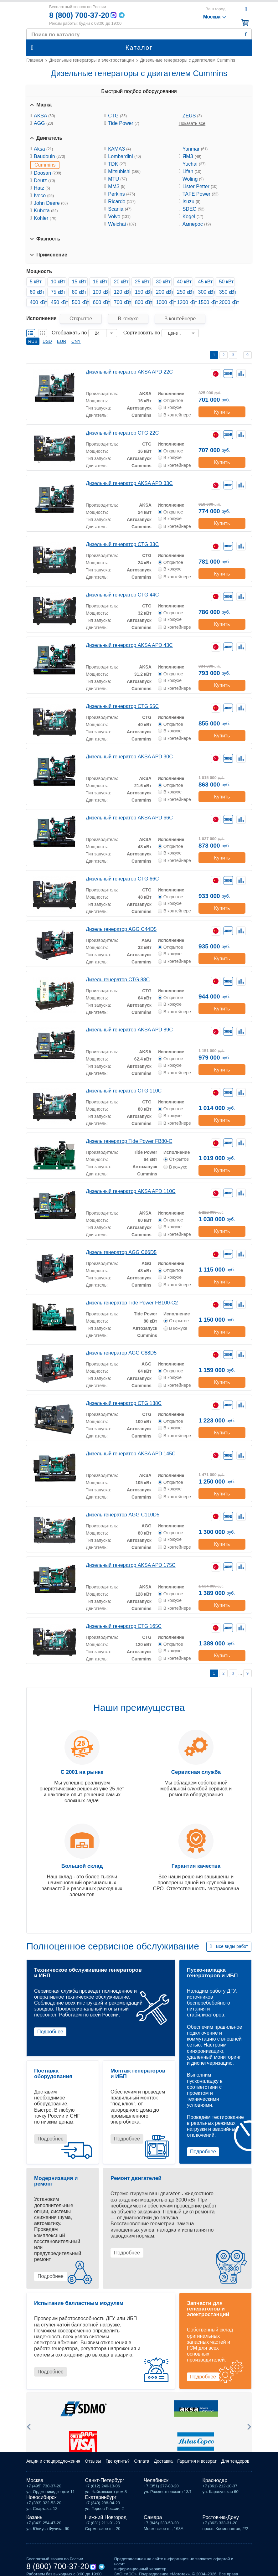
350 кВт (227, 292)
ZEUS (192, 115)
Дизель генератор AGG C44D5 (121, 929)
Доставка (163, 2461)
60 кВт (37, 292)
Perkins (121, 194)
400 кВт (37, 302)
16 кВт (100, 281)
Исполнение (171, 393)
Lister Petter (200, 186)
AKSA (44, 115)
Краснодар (215, 2480)
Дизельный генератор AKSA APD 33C (129, 483)
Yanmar (195, 149)
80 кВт (79, 292)
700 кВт (122, 302)
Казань (34, 2517)
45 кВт (205, 281)
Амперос (197, 224)
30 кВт (163, 281)
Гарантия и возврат (197, 2461)
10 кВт (58, 281)
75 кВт (58, 292)
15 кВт (79, 281)
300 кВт (206, 292)
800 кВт (143, 302)
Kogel (193, 216)
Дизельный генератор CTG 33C (122, 544)
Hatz (42, 188)
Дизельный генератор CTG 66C (122, 878)
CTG (117, 115)
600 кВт (101, 302)
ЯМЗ (192, 156)
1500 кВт (206, 302)
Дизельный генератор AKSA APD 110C (131, 1191)
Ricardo (122, 201)
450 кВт (58, 302)
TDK (117, 164)
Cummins (45, 165)
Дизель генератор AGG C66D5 (121, 1252)
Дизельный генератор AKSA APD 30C (129, 756)
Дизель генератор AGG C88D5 (121, 1352)
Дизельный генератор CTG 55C (122, 706)
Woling (193, 179)
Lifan (192, 171)
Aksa (43, 149)
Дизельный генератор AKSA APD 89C (129, 1029)
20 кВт (121, 281)
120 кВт (122, 292)
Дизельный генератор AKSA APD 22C (129, 371)
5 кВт (36, 281)
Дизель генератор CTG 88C (118, 979)
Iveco (44, 195)
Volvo (119, 216)
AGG (43, 123)
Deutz (44, 180)
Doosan (47, 173)
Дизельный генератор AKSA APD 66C (129, 817)
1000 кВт (164, 302)
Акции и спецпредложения (53, 2461)
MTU (117, 179)
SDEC (193, 209)
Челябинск (156, 2480)
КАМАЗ (119, 149)
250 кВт (185, 292)
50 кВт (226, 281)
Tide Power (123, 123)
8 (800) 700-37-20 (79, 15)
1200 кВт (185, 302)
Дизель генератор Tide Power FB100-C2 (132, 1302)
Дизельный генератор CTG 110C (124, 1090)
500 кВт (79, 302)
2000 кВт (227, 302)
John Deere (51, 203)
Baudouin (49, 156)
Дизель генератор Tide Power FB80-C (129, 1141)
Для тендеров (235, 2461)
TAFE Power (201, 194)
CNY (76, 341)
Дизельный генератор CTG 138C (124, 1403)
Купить (222, 412)
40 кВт (184, 281)
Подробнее (50, 2031)
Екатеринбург (101, 2497)
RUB (33, 341)
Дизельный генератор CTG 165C (124, 1626)
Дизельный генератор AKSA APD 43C (129, 645)
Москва (35, 2480)
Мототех (35, 15)
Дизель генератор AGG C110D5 (122, 1514)
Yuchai (194, 164)
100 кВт (101, 292)
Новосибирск (41, 2497)
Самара (153, 2517)
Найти (246, 34)
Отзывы (93, 2461)
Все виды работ (232, 1946)
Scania (119, 209)
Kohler (45, 218)
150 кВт (143, 292)
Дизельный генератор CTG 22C (122, 433)
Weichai (122, 224)
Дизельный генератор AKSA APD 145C (131, 1453)
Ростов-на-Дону (221, 2517)
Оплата (141, 2461)
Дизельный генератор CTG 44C (122, 594)
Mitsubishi (124, 171)
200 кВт (164, 292)
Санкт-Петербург (104, 2480)
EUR (61, 341)
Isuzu (191, 201)
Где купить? (118, 2461)
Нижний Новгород (105, 2517)
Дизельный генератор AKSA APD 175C (131, 1565)
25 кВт (142, 281)
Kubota (46, 210)
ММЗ (116, 186)
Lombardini (124, 156)
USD (47, 341)
